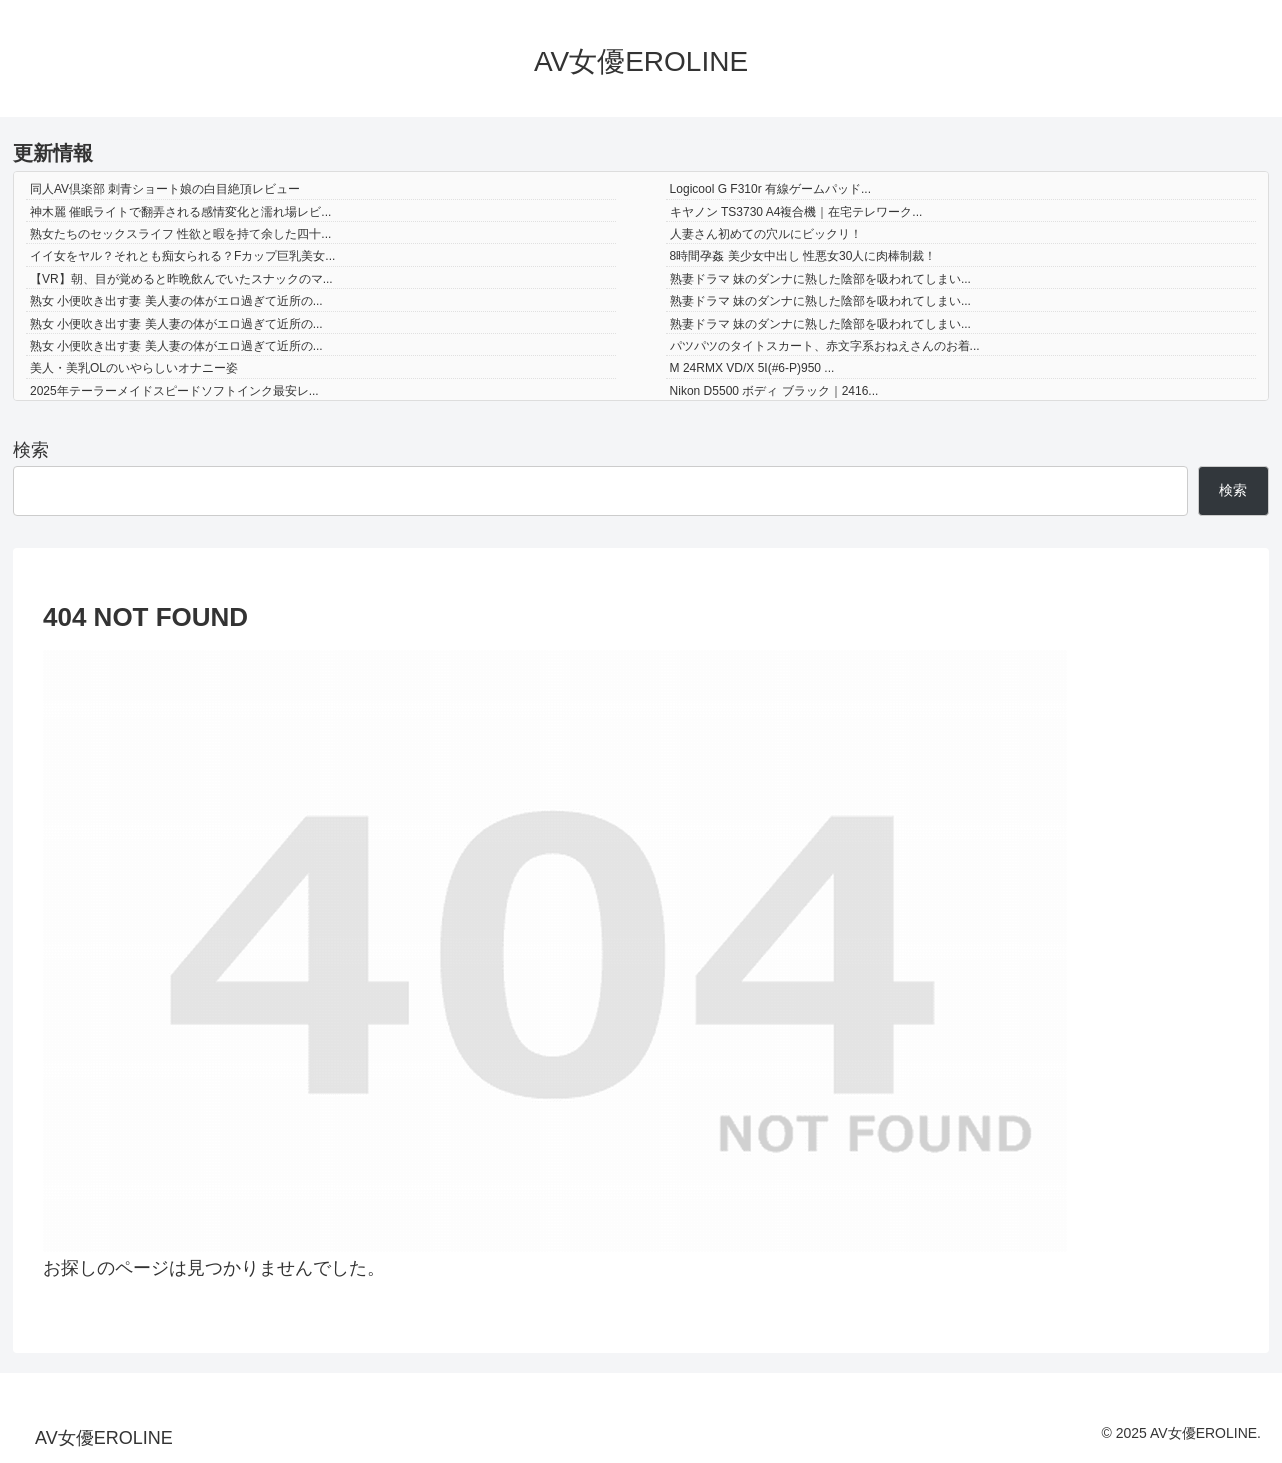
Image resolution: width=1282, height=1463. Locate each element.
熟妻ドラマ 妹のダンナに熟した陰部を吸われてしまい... (820, 279)
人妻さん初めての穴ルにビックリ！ (766, 234)
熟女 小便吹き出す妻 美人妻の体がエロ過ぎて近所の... (176, 301)
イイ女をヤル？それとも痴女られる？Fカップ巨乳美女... (182, 256)
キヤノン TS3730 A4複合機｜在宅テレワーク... (796, 212)
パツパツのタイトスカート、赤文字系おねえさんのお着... (825, 346)
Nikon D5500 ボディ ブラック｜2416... (774, 391)
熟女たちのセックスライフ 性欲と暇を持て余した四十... (180, 234)
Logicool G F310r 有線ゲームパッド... (770, 189)
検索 (31, 450)
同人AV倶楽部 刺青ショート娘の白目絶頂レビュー (165, 189)
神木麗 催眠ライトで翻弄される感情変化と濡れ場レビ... (180, 212)
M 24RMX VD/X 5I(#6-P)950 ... (752, 368)
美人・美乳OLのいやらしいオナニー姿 (134, 368)
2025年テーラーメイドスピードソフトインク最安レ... (174, 391)
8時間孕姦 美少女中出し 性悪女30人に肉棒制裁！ (803, 256)
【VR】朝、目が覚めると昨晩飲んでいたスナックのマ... (181, 279)
